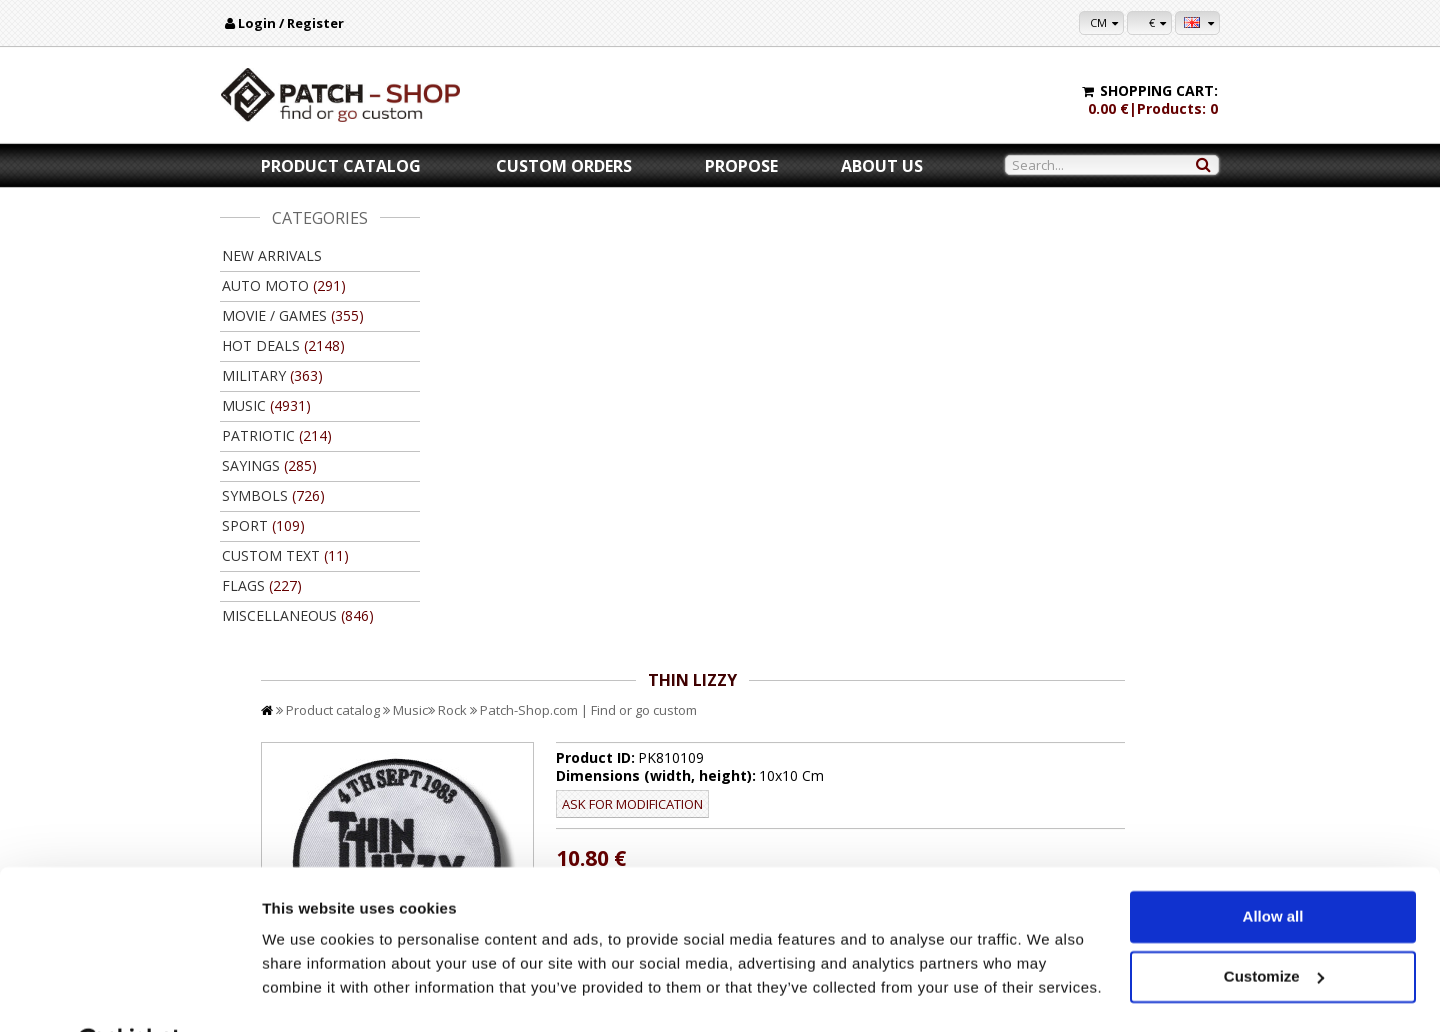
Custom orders (564, 166)
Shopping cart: (1159, 90)
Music (610, 248)
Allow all (1273, 866)
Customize (1274, 925)
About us (882, 166)
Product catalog (341, 166)
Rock (652, 248)
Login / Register (291, 23)
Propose (741, 166)
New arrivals (272, 255)
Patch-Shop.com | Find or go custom (788, 248)
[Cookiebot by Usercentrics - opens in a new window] (129, 993)
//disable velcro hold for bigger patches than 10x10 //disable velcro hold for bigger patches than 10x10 (913, 461)
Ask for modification (795, 342)
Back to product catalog (1129, 738)
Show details (308, 992)
